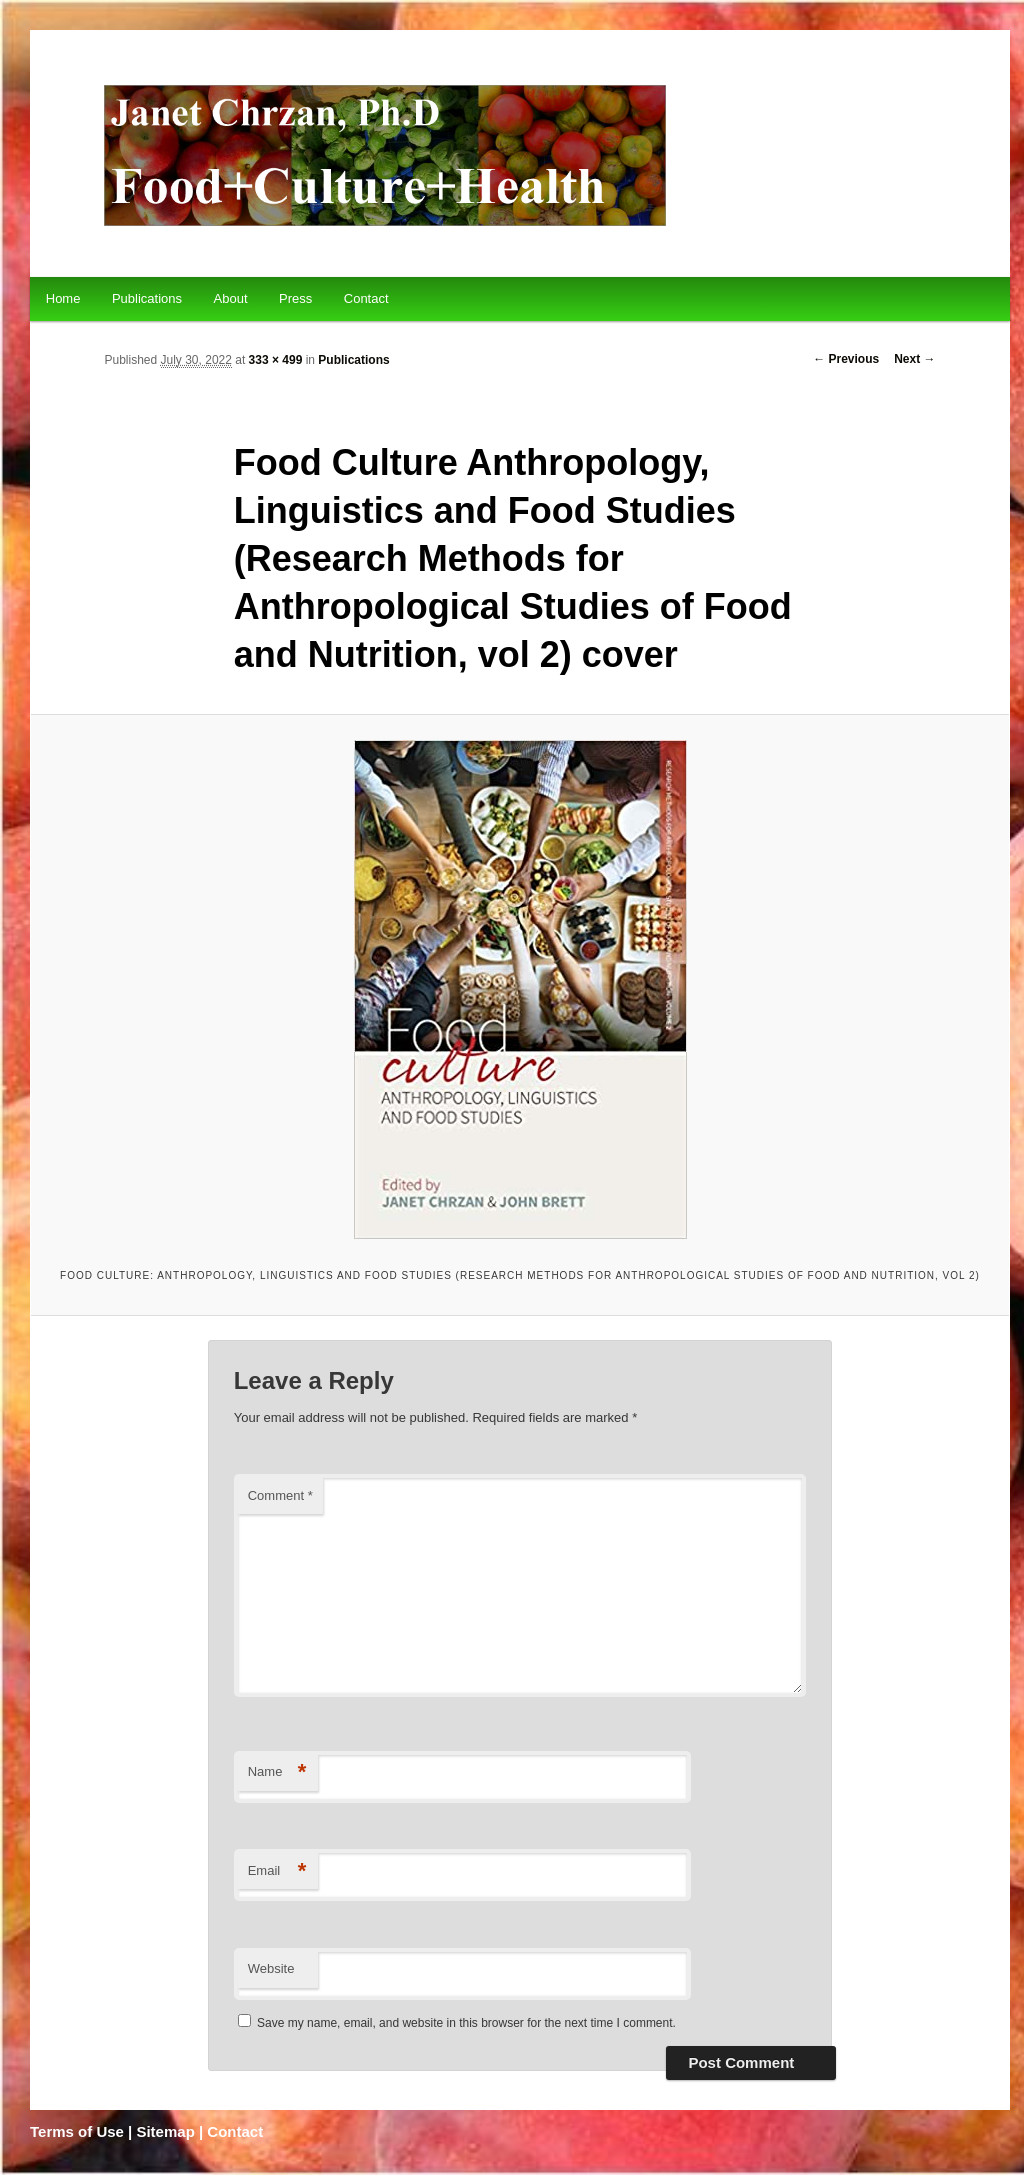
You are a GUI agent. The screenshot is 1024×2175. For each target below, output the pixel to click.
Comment (280, 1495)
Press (295, 298)
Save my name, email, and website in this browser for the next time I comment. (466, 2023)
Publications (147, 298)
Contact (366, 298)
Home (63, 298)
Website (271, 1968)
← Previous (846, 359)
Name (277, 1772)
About (231, 298)
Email (277, 1871)
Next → (914, 359)
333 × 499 (276, 360)
